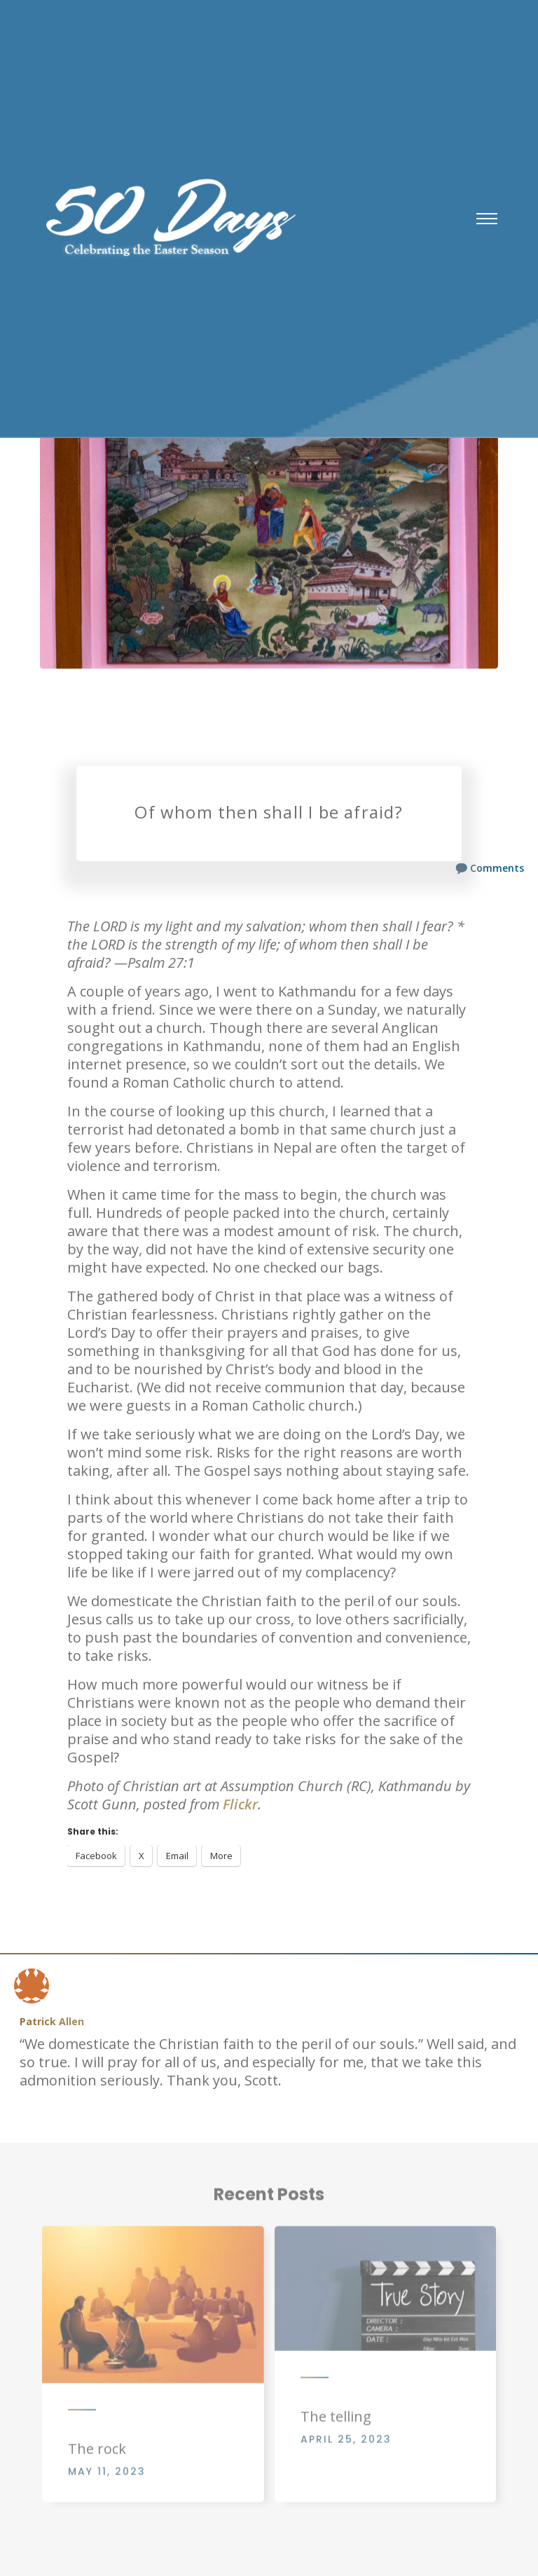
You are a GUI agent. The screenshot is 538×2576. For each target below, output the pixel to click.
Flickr (240, 1804)
